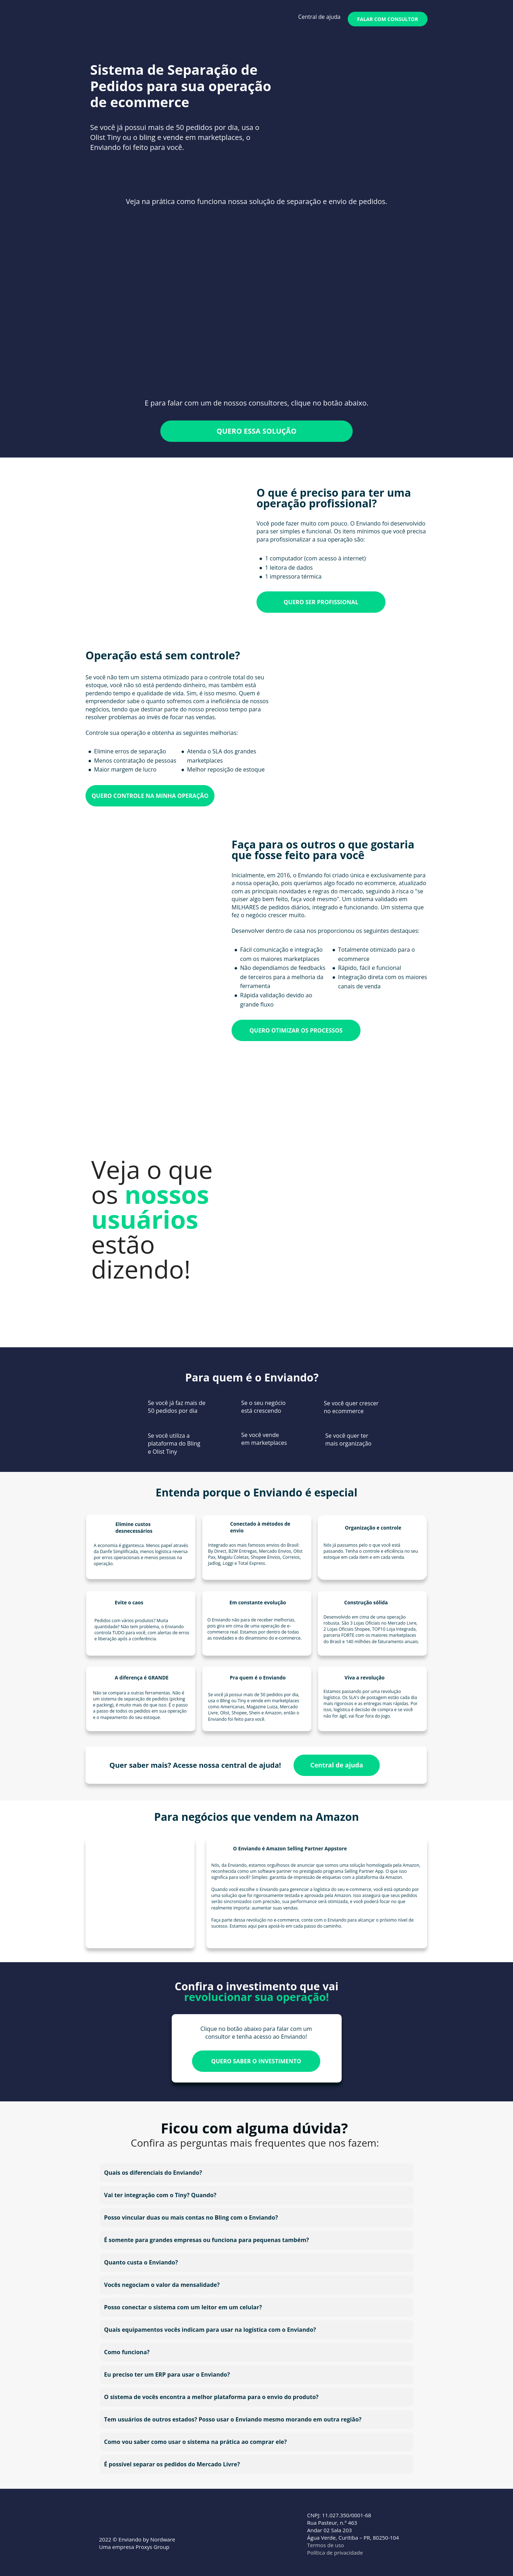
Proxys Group (153, 2546)
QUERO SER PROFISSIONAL (321, 602)
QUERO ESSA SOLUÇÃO (257, 431)
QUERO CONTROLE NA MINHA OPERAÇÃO (150, 795)
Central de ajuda (319, 17)
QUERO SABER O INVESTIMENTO (256, 2061)
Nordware (163, 2539)
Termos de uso (325, 2545)
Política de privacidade (335, 2552)
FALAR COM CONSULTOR (387, 19)
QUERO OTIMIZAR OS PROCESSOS (295, 1030)
